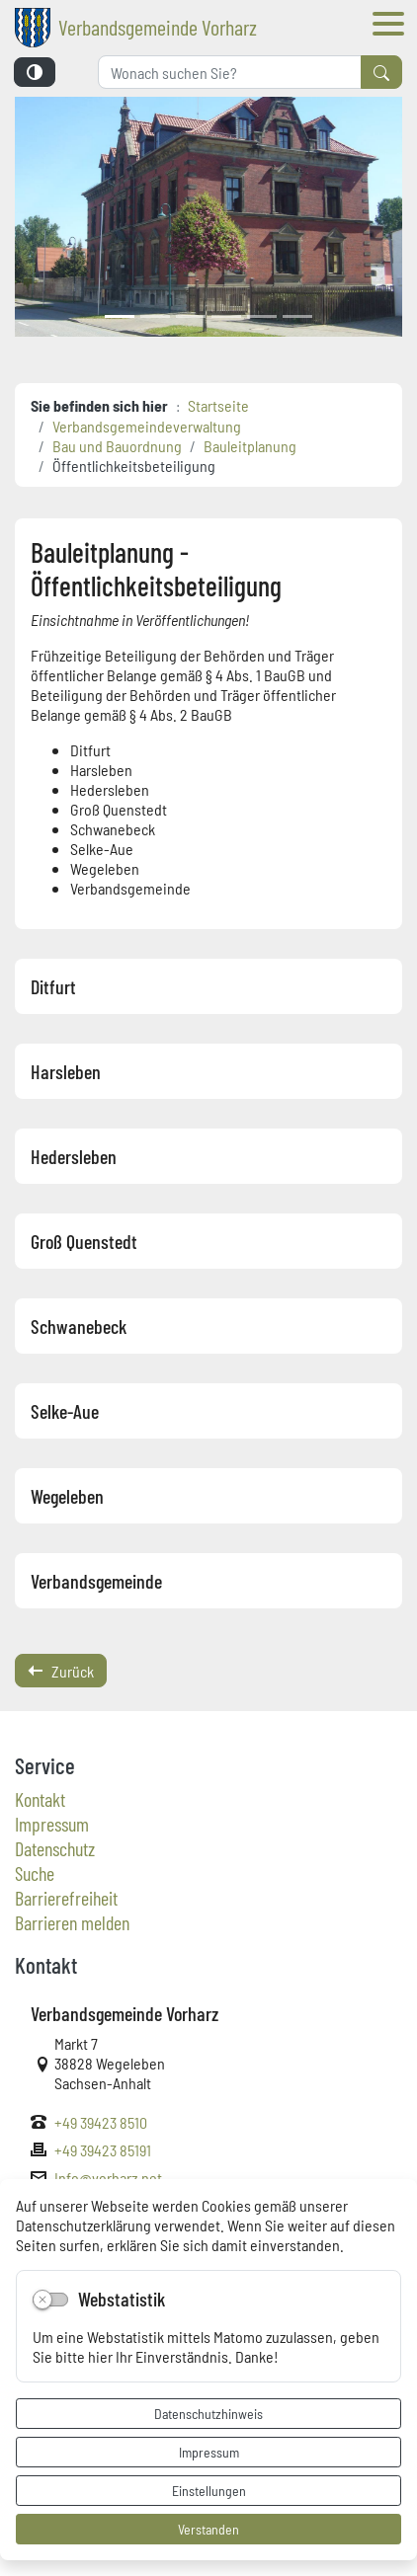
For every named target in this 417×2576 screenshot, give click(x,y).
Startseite (218, 405)
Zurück (61, 1670)
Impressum (209, 2451)
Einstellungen (209, 2490)
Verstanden (208, 2528)
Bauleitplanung (250, 445)
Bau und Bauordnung (117, 445)
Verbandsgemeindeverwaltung (146, 425)
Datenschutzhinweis (208, 2413)
